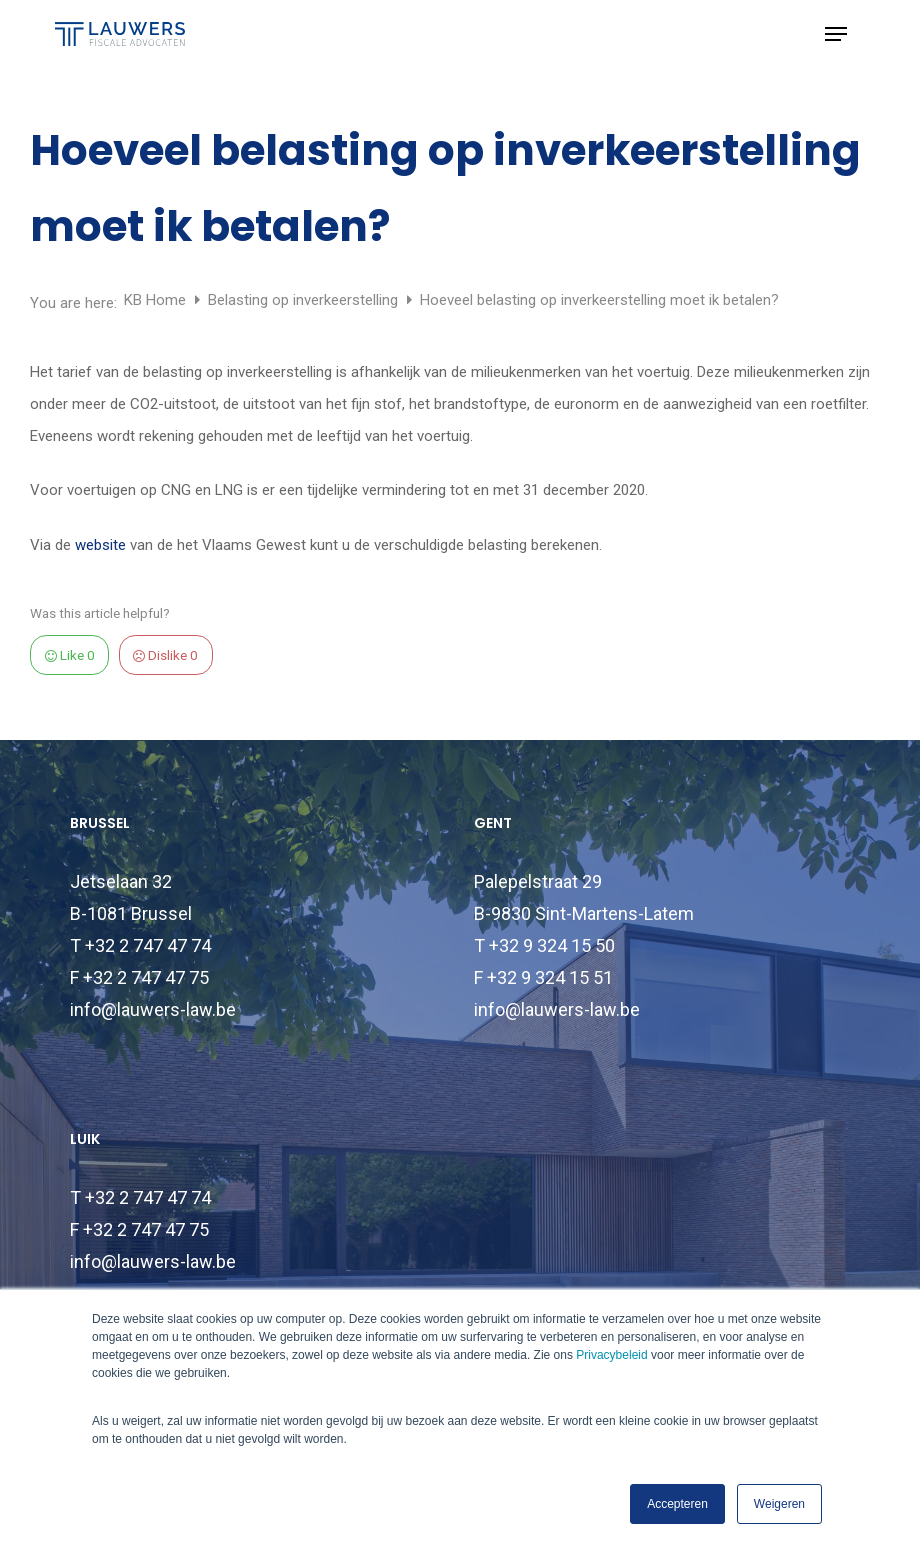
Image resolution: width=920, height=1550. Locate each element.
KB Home (157, 300)
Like (70, 655)
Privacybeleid (611, 1355)
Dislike (165, 655)
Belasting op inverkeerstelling (305, 300)
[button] (836, 34)
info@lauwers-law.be (153, 1009)
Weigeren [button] (779, 1504)
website (100, 545)
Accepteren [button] (677, 1504)
